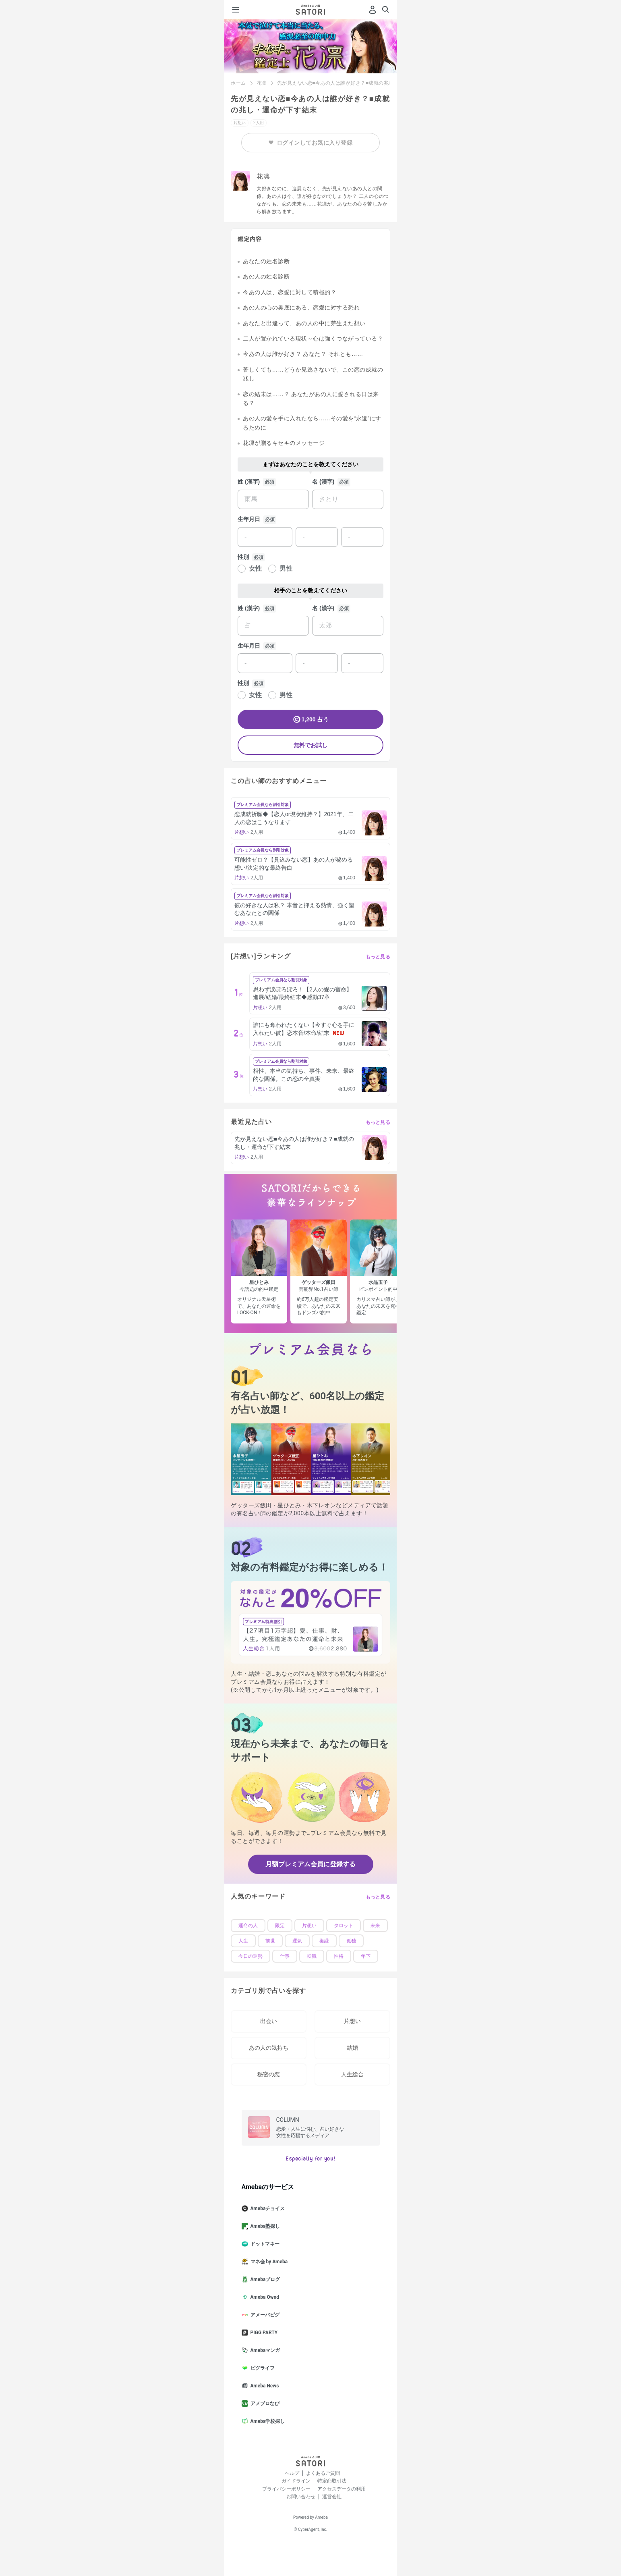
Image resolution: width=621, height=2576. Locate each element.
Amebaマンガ (264, 2350)
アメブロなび (264, 2403)
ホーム (238, 83)
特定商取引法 (331, 2481)
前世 (270, 1941)
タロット (343, 1925)
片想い (309, 1925)
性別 (243, 557)
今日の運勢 (250, 1956)
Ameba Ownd (264, 2297)
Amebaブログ (264, 2279)
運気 (297, 1941)
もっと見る (378, 957)
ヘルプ (292, 2473)
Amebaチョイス (267, 2208)
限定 (280, 1925)
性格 (339, 1956)
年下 (366, 1956)
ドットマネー (264, 2244)
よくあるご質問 (323, 2473)
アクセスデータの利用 (341, 2489)
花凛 (262, 83)
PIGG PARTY (263, 2332)
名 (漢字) (323, 481)
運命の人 (248, 1925)
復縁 (324, 1941)
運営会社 (332, 2496)
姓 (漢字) (249, 481)
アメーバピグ (264, 2315)
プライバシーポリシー (286, 2489)
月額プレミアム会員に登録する (310, 1864)
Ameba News (264, 2386)
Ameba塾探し (264, 2226)
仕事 (285, 1956)
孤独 (351, 1941)
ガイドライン (296, 2481)
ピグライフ (261, 2368)
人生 (243, 1941)
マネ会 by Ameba (268, 2261)
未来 (375, 1925)
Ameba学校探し (267, 2421)
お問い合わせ (300, 2496)
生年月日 (249, 519)
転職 (312, 1956)
